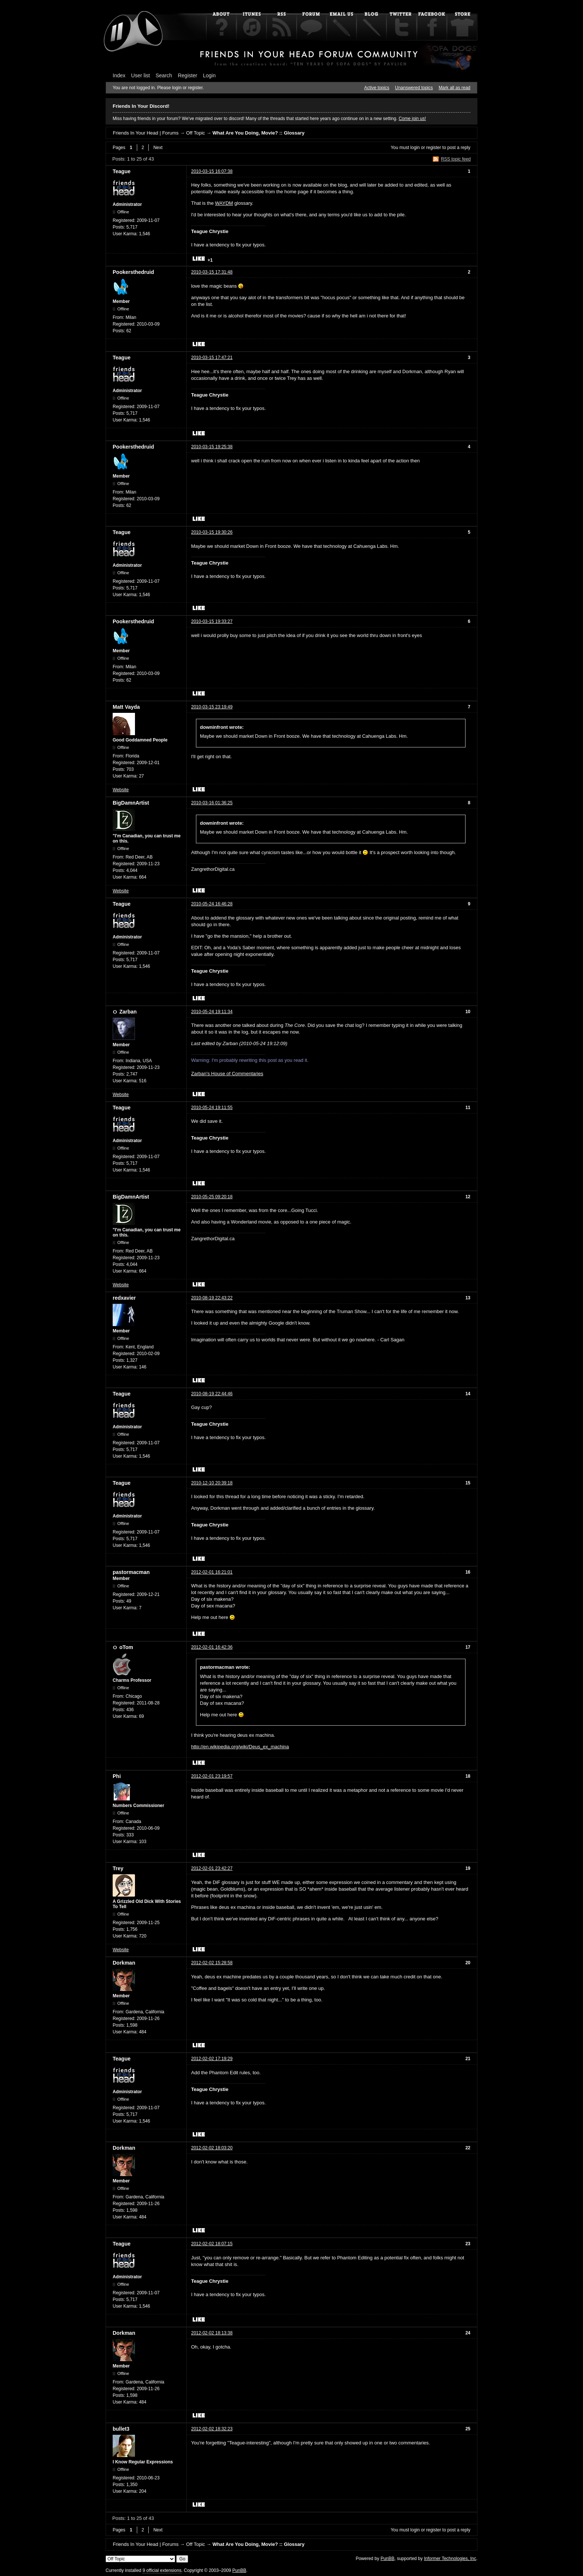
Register (187, 75)
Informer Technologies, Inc (450, 2558)
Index (119, 75)
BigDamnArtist (131, 803)
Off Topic (195, 133)
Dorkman (124, 1963)
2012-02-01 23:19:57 (211, 1776)
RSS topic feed (456, 159)
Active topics (376, 87)
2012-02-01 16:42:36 (211, 1647)
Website (121, 789)
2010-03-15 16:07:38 (211, 171)
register (433, 147)
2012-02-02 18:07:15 (211, 2243)
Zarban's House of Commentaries (227, 1073)
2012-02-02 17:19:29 (211, 2058)
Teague (122, 171)
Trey (118, 1868)
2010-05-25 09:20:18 (211, 1196)
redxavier (124, 1298)
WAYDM (224, 203)
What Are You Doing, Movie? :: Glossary (259, 133)
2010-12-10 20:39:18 (211, 1483)
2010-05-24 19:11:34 (211, 1011)
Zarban (128, 1012)
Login (209, 75)
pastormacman (131, 1572)
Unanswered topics (414, 87)
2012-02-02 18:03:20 (211, 2147)
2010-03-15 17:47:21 (211, 357)
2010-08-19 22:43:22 (211, 1297)
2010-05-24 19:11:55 (211, 1107)
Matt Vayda (126, 707)
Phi (117, 1776)
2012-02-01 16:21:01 (211, 1572)
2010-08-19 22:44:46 (211, 1393)
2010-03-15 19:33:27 (211, 621)
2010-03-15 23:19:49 (211, 707)
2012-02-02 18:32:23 (211, 2428)
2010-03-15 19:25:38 (211, 446)
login (415, 147)
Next (157, 147)
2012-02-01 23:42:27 (211, 1868)
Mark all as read (454, 87)
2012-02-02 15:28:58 (211, 1962)
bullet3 (121, 2429)
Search (164, 75)
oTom (126, 1647)
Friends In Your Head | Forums (145, 133)
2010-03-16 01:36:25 (211, 802)
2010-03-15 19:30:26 (211, 532)
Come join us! (412, 118)
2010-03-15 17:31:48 (211, 272)
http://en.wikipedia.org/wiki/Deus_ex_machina (240, 1746)
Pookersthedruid (133, 272)
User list (140, 75)
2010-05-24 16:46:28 (211, 903)
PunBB (387, 2558)
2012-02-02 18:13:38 (211, 2333)
